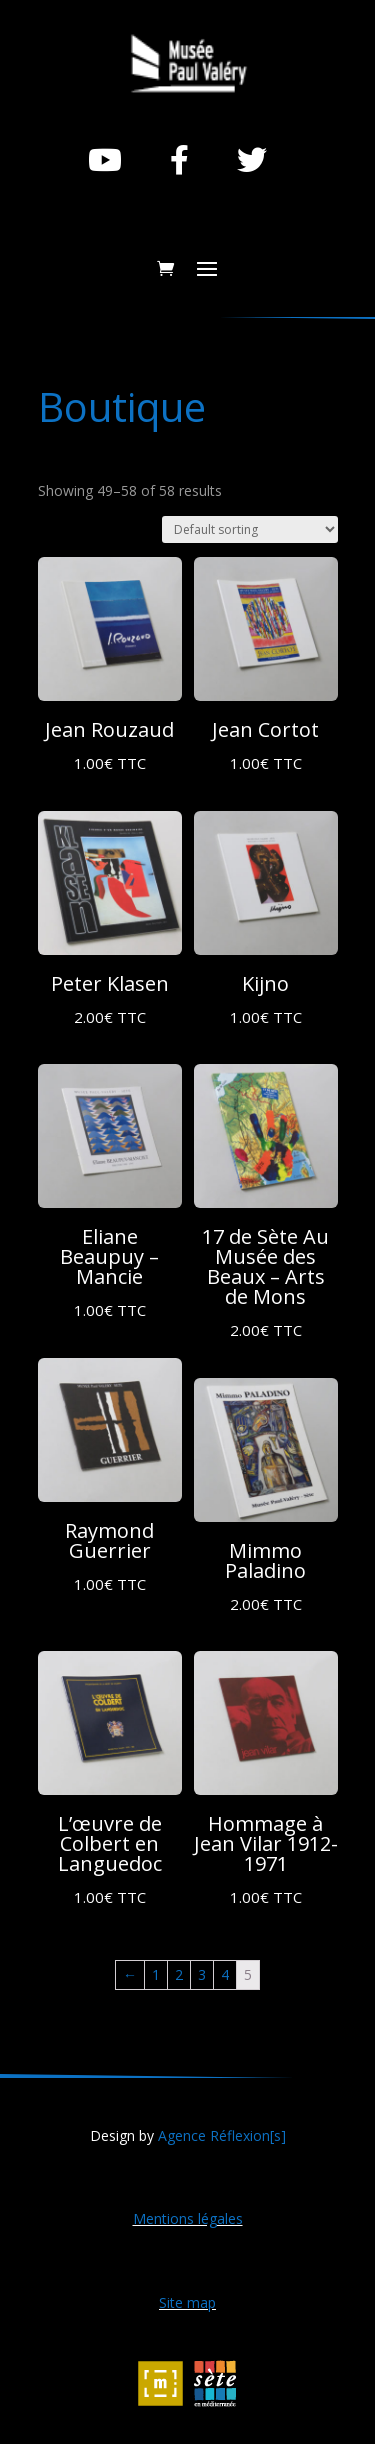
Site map (187, 2302)
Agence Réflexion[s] (222, 2135)
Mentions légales (188, 2218)
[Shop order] (250, 529)
